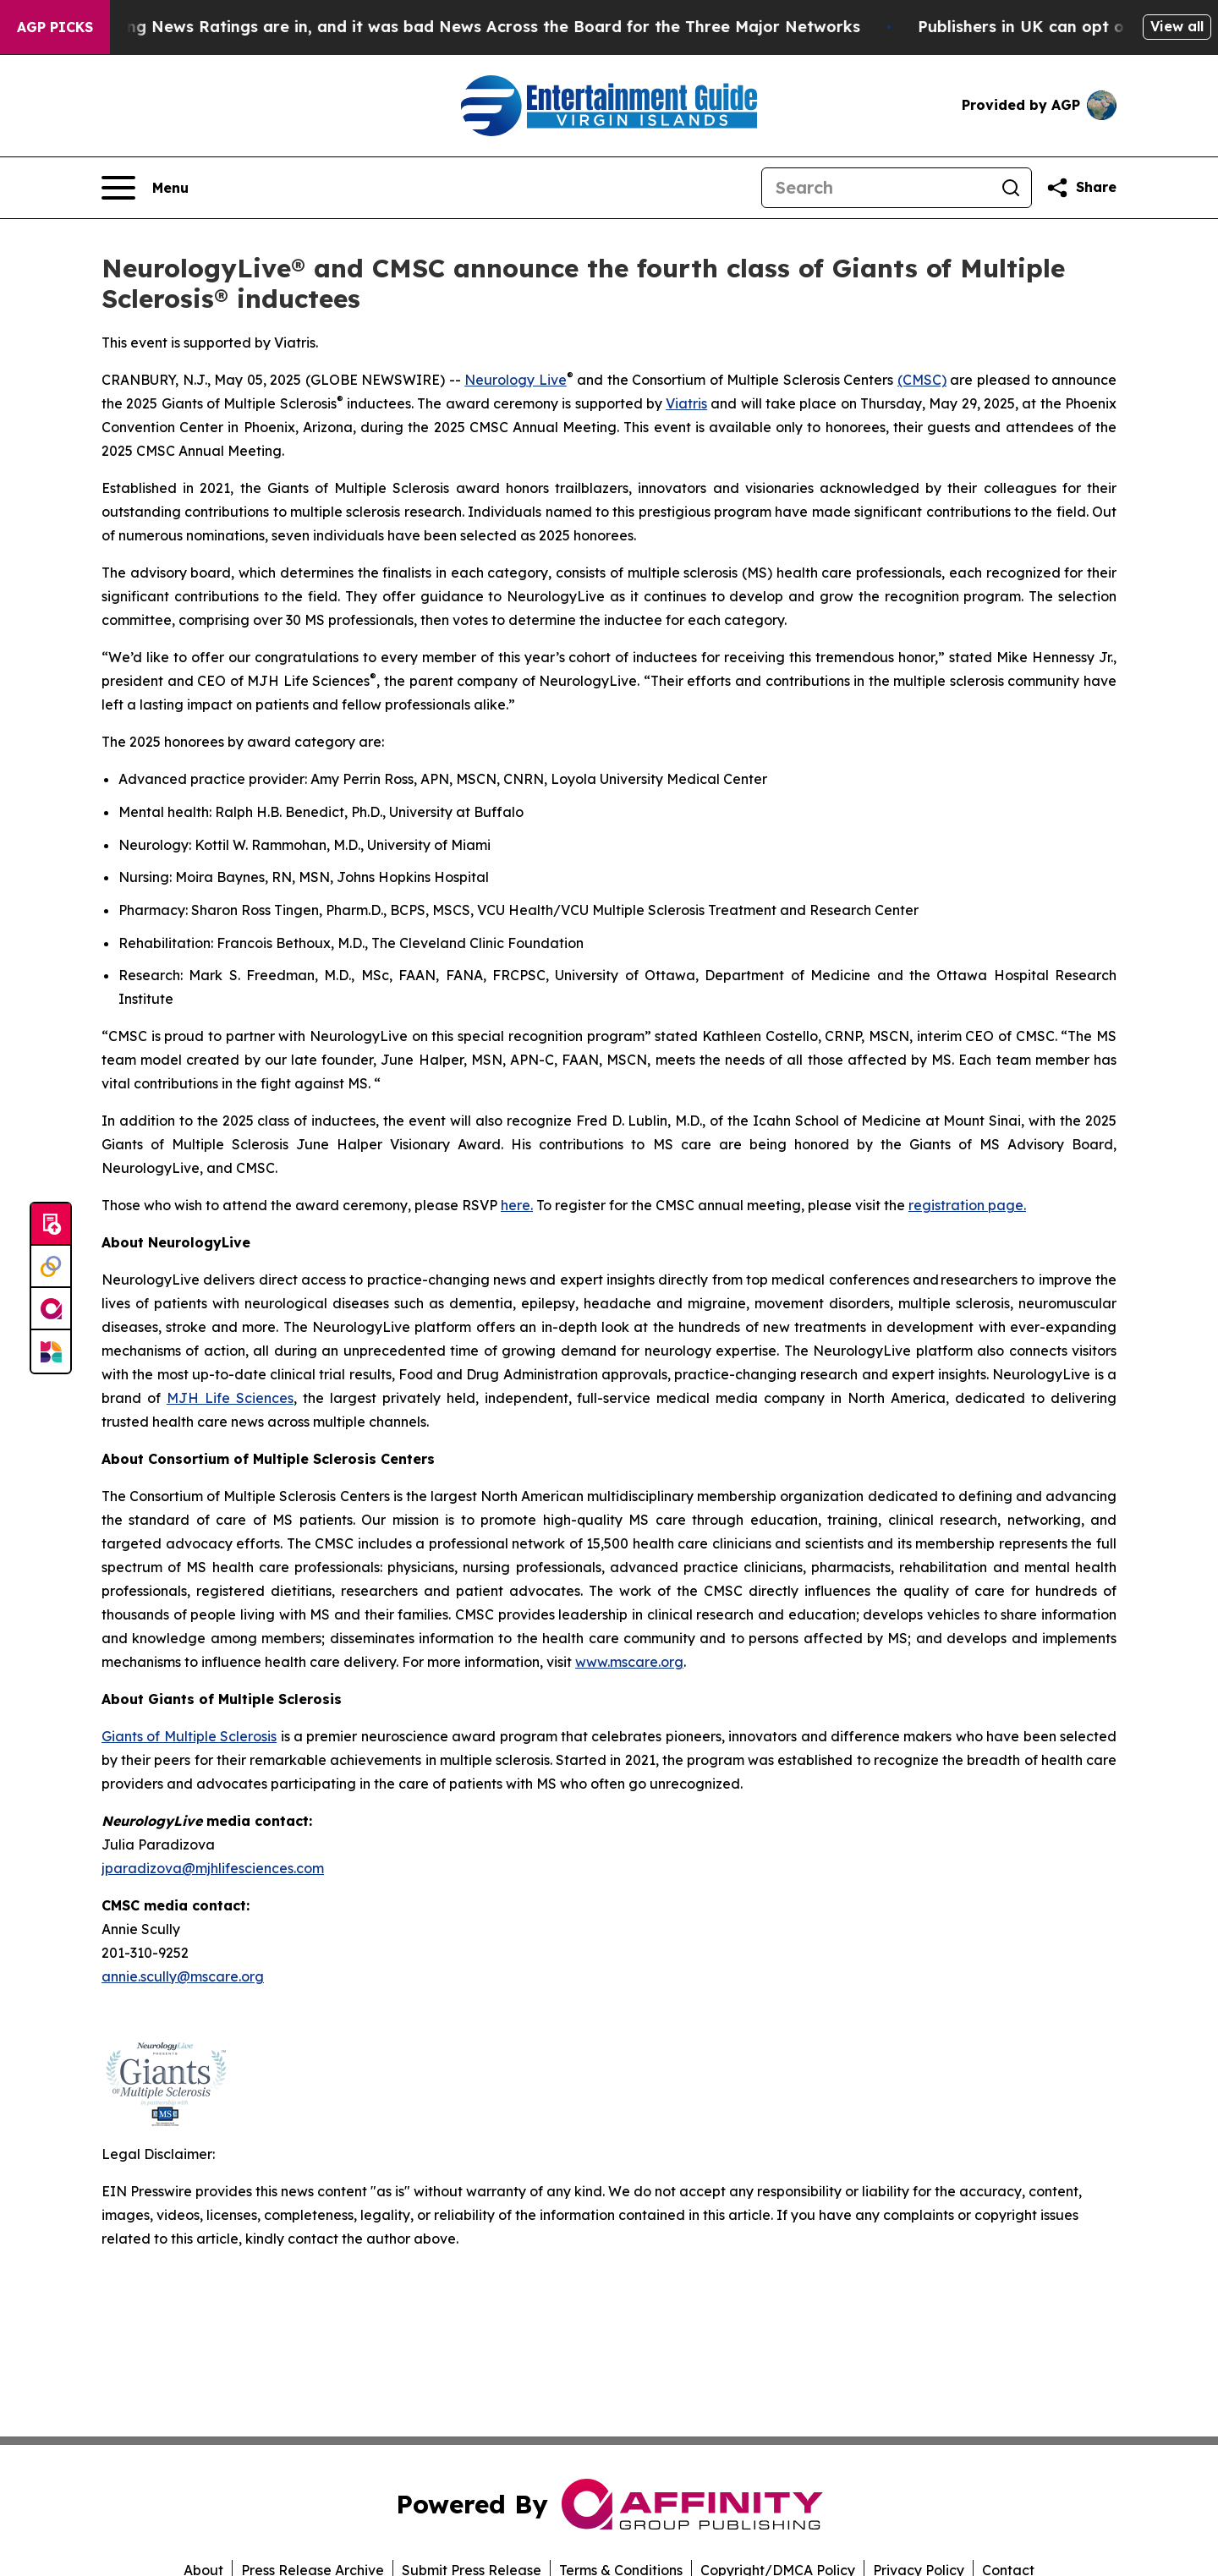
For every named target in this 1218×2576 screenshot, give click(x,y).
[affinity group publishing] (50, 1309)
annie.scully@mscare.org (183, 1976)
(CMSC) (921, 379)
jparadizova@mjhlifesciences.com (213, 1868)
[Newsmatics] (50, 1351)
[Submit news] (50, 1224)
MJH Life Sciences (230, 1397)
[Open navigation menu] (145, 188)
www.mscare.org (629, 1661)
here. (517, 1205)
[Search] (876, 187)
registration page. (967, 1205)
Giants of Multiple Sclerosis (189, 1736)
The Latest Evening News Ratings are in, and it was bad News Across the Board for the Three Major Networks (451, 26)
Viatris (686, 403)
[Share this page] (1080, 188)
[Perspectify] (50, 1267)
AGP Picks (55, 27)
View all (1177, 26)
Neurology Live (515, 379)
